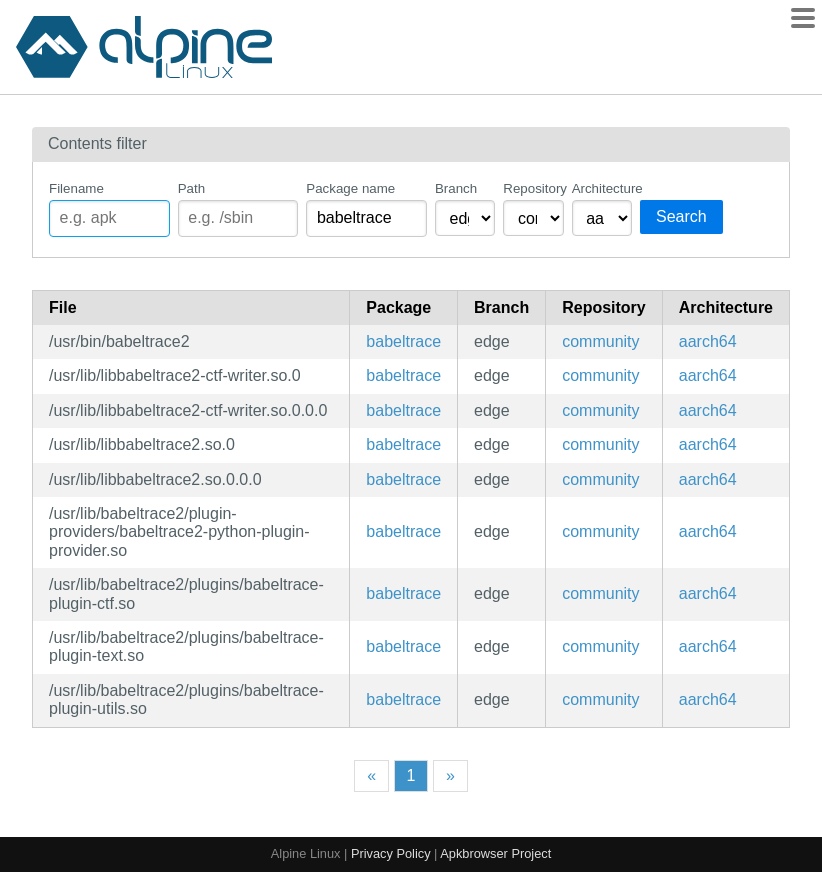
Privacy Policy (391, 853)
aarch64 (708, 341)
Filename (76, 188)
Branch (456, 188)
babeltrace (403, 341)
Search (681, 216)
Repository (533, 188)
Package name (350, 188)
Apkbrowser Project (495, 853)
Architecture (602, 188)
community (600, 341)
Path (191, 188)
